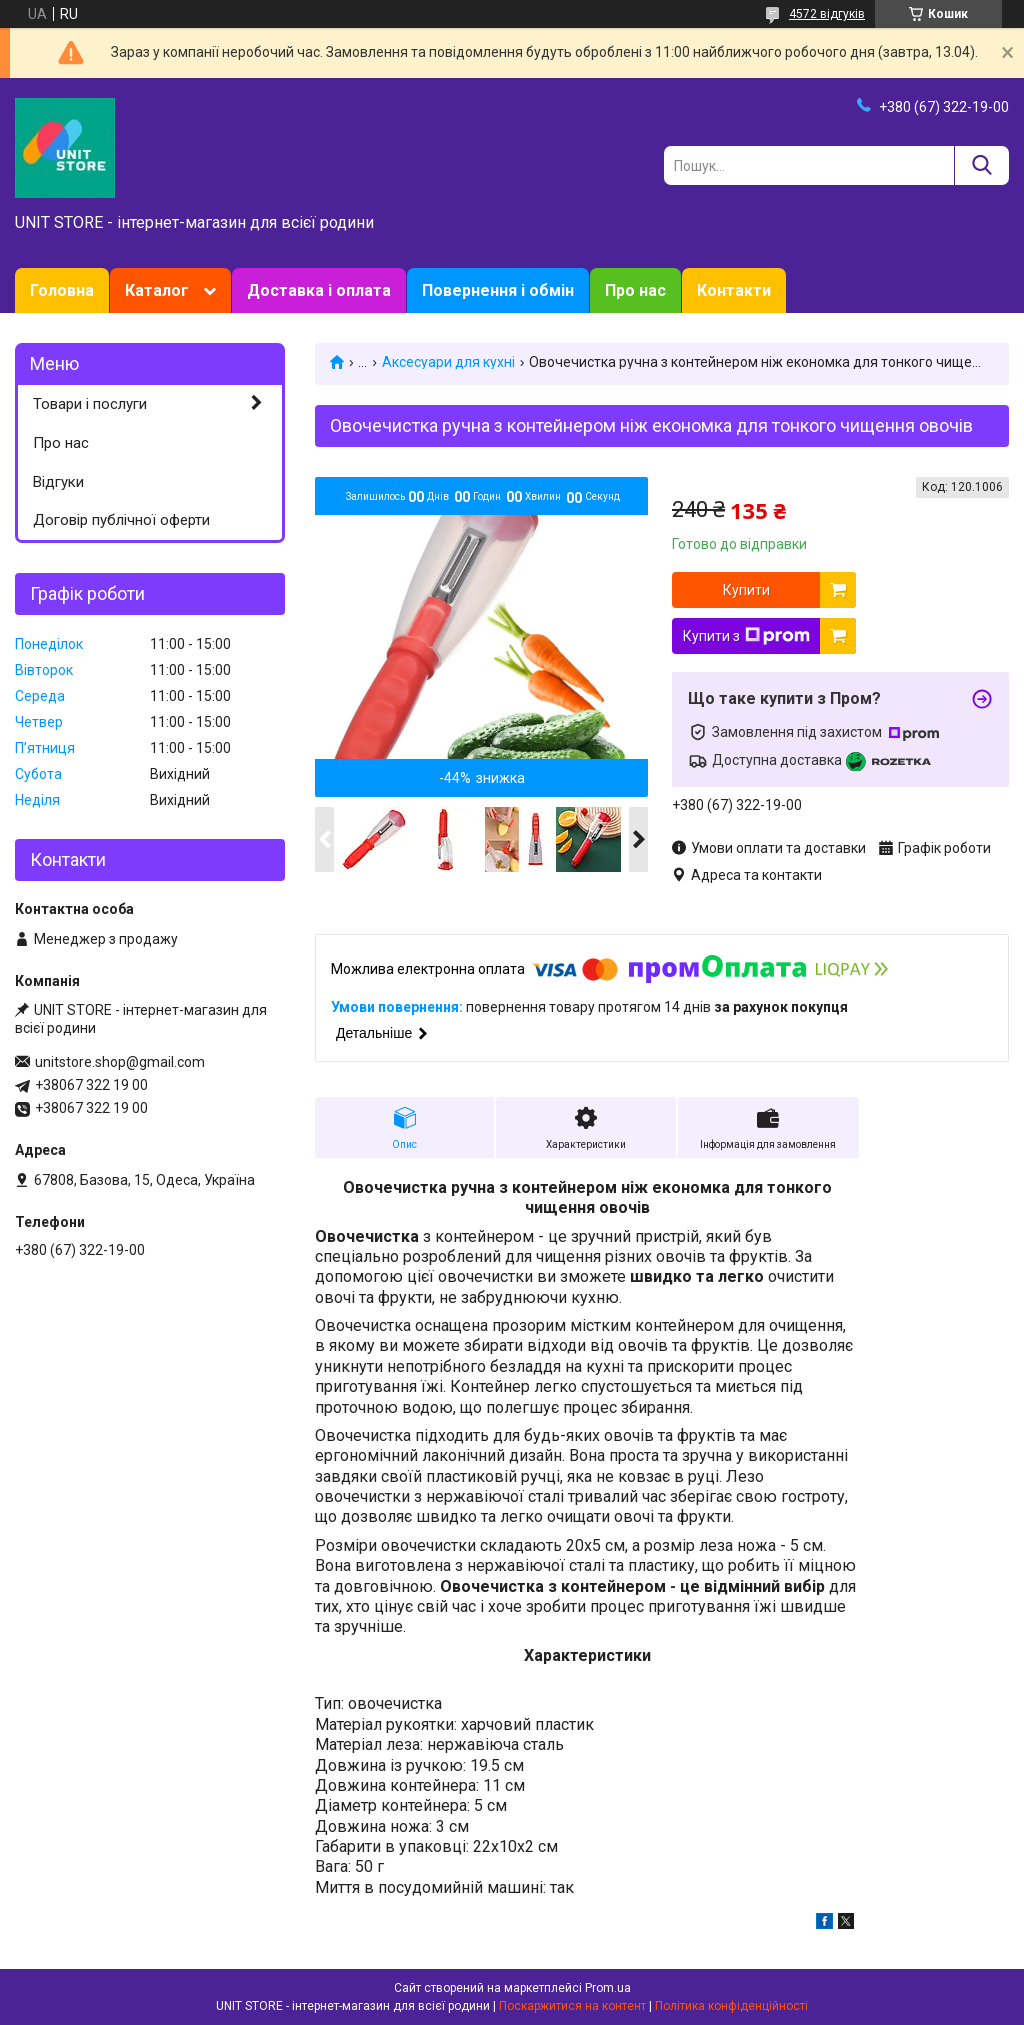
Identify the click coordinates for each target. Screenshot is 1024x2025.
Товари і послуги (90, 404)
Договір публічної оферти (121, 520)
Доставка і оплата (319, 290)
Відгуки (58, 482)
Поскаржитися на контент (572, 2006)
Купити (746, 590)
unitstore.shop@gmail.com (120, 1062)
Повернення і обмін (498, 290)
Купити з (746, 636)
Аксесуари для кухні (448, 362)
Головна (62, 290)
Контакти (734, 290)
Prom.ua (608, 1988)
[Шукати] (981, 165)
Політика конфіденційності (731, 2006)
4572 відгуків (827, 14)
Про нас (635, 290)
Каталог (157, 290)
